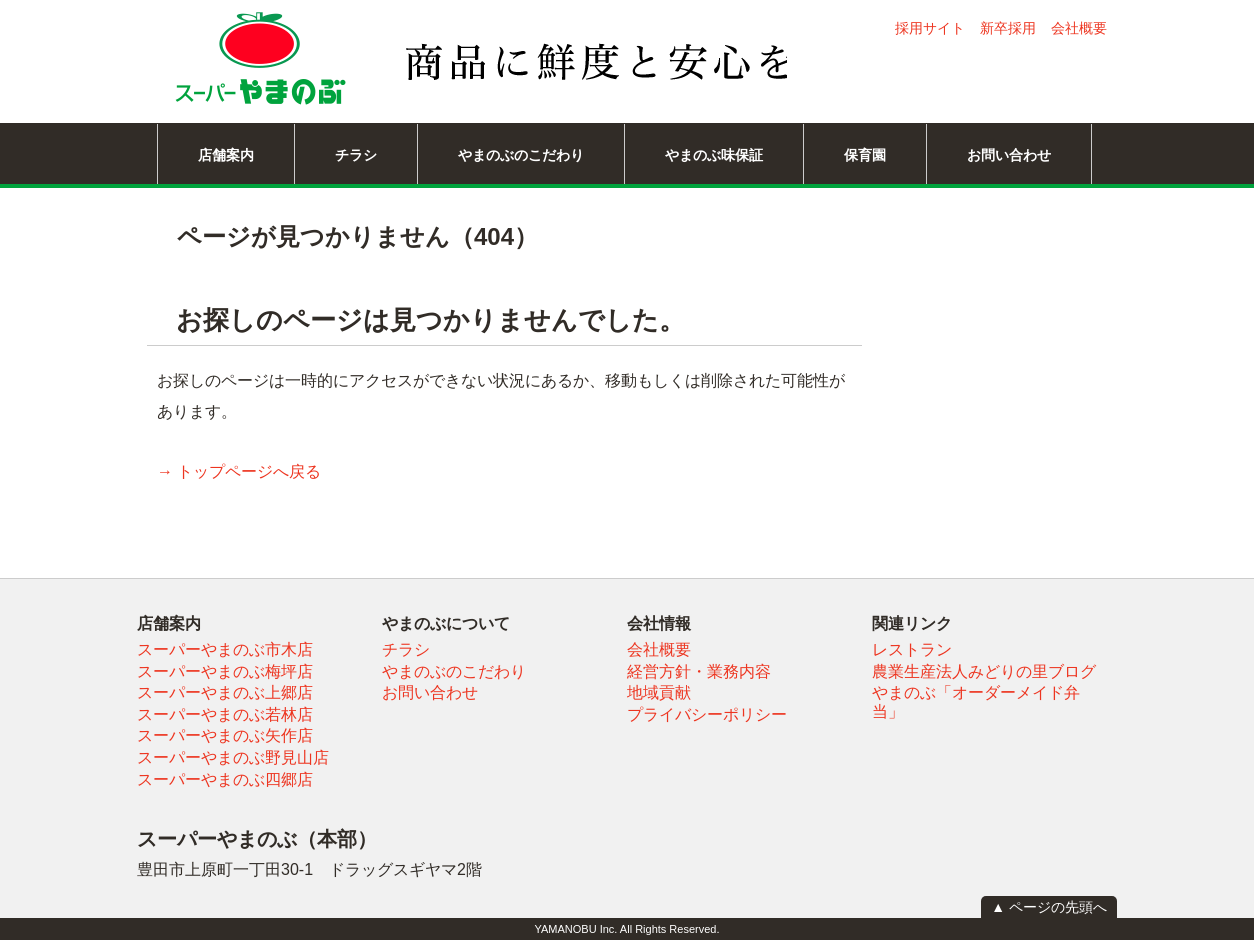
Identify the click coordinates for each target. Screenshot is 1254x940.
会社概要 (1079, 28)
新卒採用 (1008, 28)
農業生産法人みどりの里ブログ (984, 671)
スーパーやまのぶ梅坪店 (225, 671)
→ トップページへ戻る (239, 471)
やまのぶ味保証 (714, 155)
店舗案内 (226, 155)
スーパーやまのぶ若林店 (225, 714)
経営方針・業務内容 (699, 671)
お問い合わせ (1009, 155)
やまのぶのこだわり (521, 155)
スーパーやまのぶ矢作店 (225, 735)
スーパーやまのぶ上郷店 (225, 692)
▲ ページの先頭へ (1049, 907)
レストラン (912, 649)
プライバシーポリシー (707, 714)
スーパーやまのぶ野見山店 (233, 757)
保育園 (865, 155)
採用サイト (930, 28)
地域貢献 (659, 692)
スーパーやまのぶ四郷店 (225, 779)
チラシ (356, 155)
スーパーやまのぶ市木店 (225, 649)
